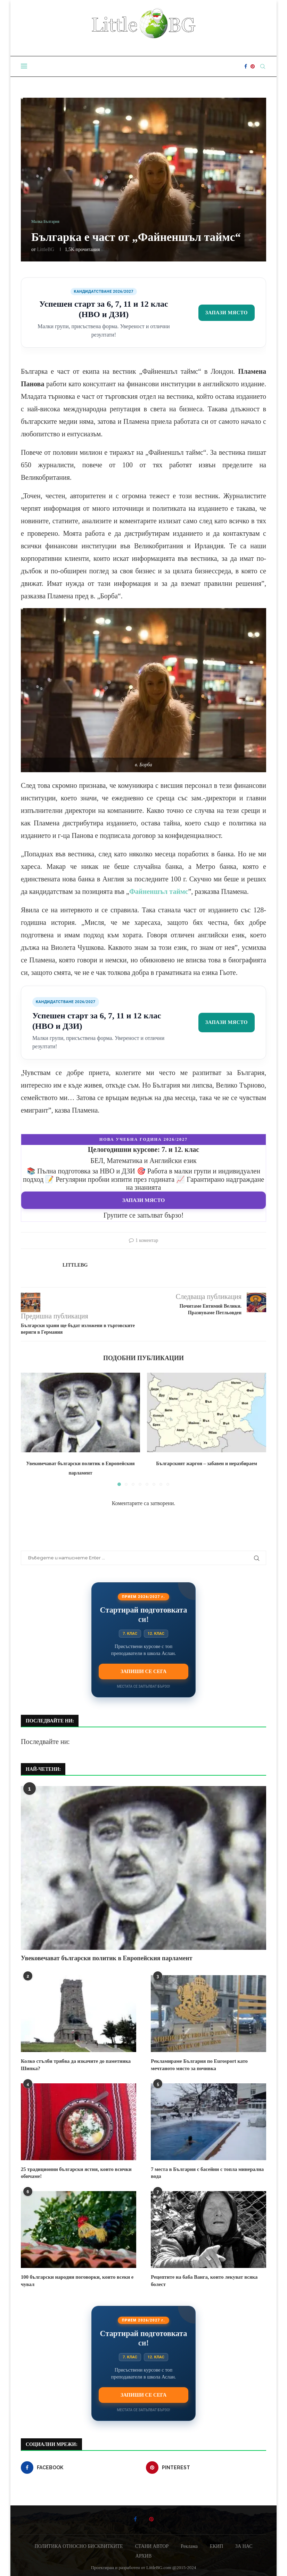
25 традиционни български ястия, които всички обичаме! (73, 2172)
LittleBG (45, 249)
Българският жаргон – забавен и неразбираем (206, 1463)
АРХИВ (143, 2554)
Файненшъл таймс (158, 891)
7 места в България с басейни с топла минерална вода (205, 2172)
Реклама (189, 2544)
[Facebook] (245, 66)
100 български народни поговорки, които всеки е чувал (75, 2279)
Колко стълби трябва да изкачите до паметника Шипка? (73, 2064)
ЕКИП (216, 2544)
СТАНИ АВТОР (152, 2544)
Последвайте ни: (45, 1741)
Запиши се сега (143, 1671)
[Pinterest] (253, 66)
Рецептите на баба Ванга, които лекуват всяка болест (202, 2279)
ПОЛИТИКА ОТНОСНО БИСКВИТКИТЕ (78, 2544)
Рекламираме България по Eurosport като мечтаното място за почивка (197, 2064)
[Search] (262, 66)
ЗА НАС (244, 2544)
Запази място (224, 312)
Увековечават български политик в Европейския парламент (106, 1958)
